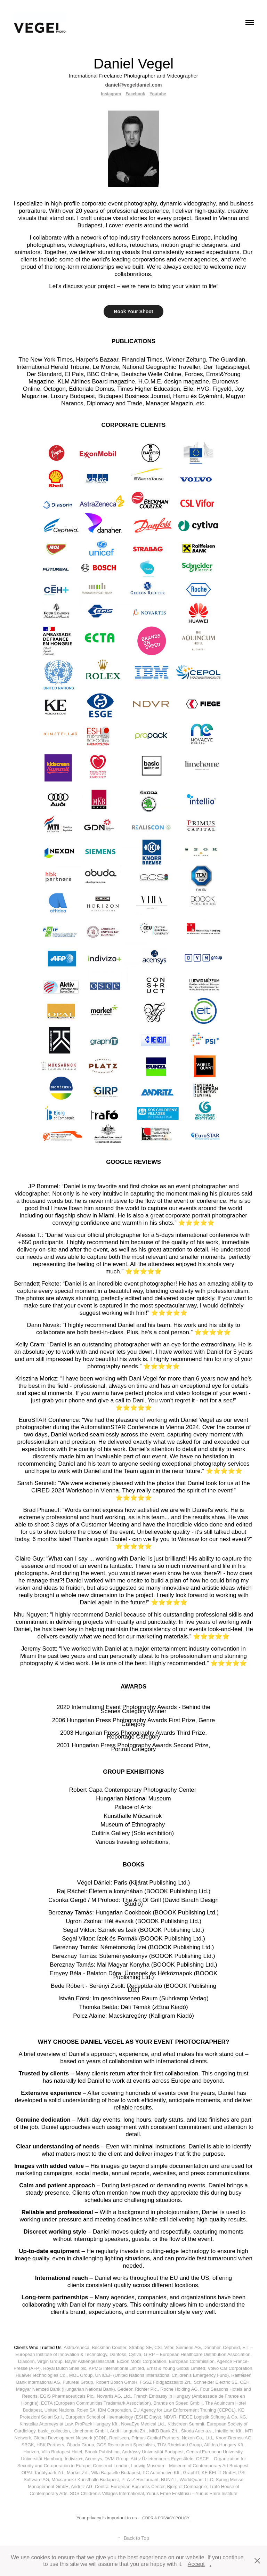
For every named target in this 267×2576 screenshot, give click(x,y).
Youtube (157, 93)
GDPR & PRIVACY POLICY (165, 2518)
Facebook (135, 93)
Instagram (111, 93)
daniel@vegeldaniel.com (133, 85)
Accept (196, 2564)
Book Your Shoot (133, 311)
